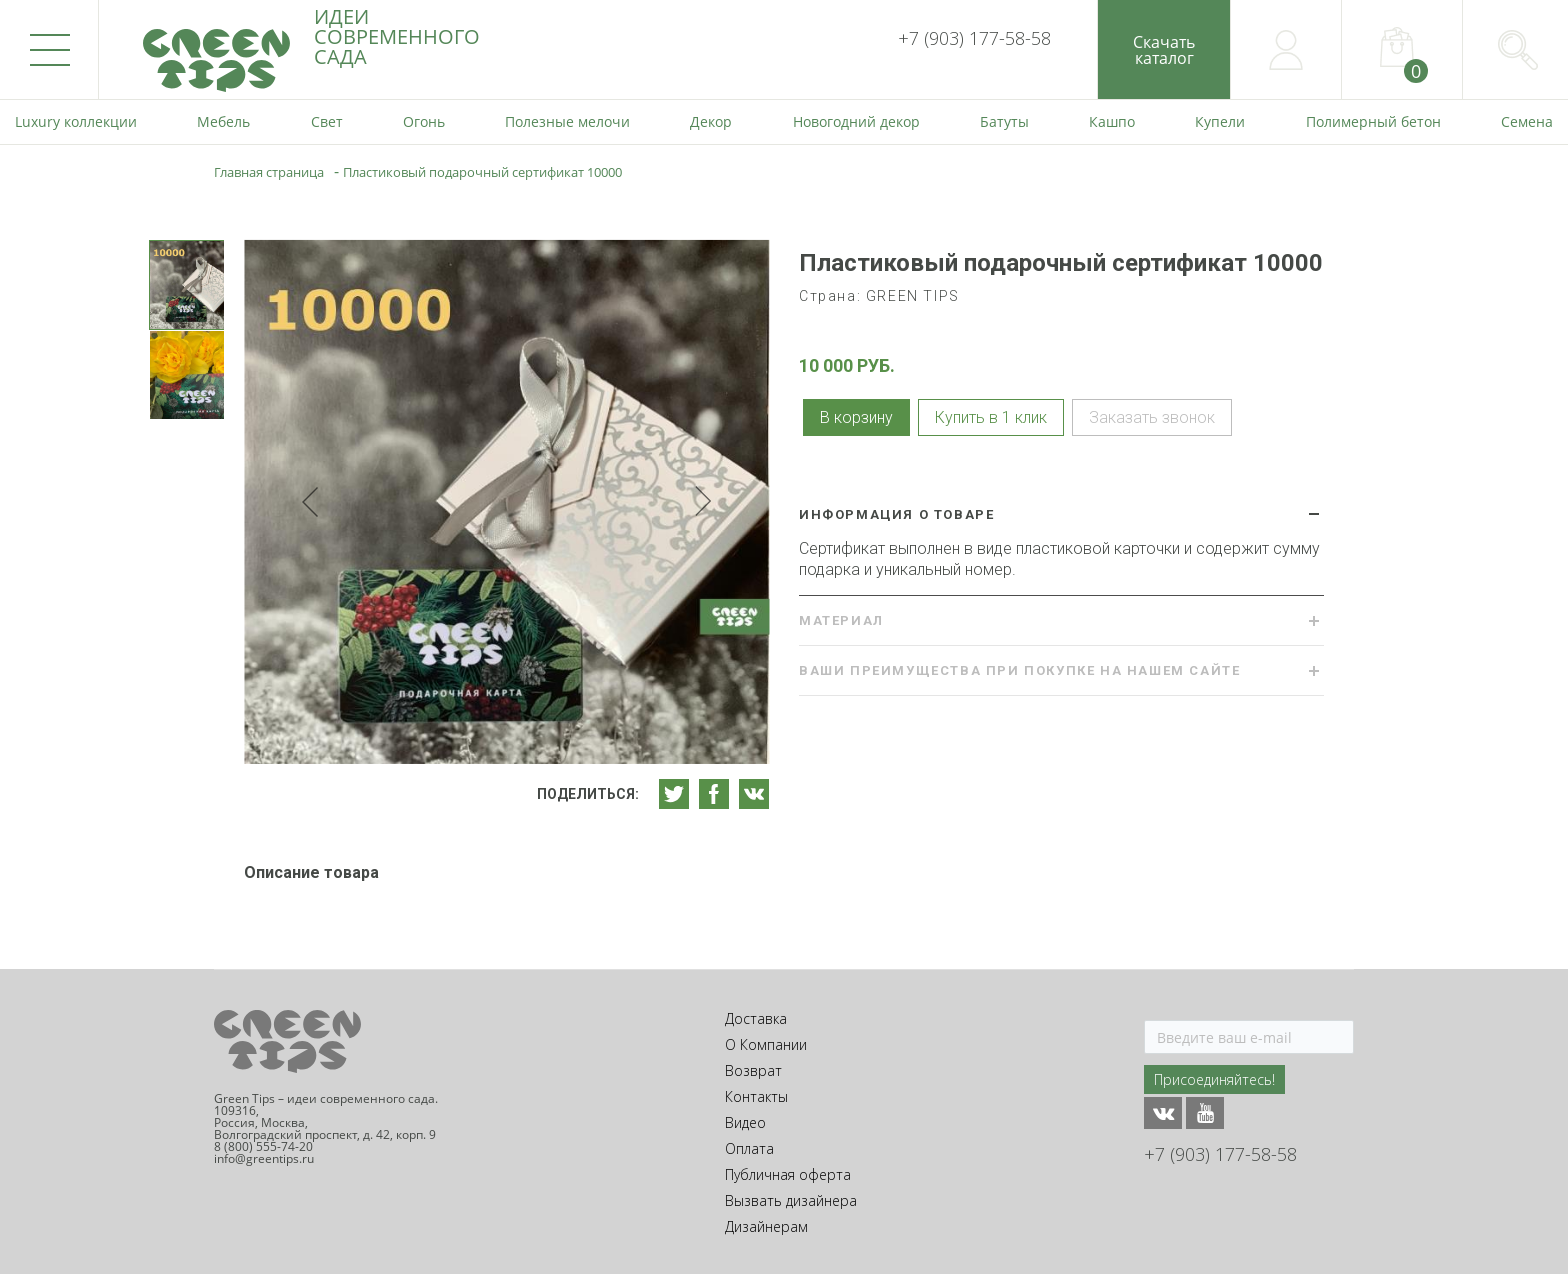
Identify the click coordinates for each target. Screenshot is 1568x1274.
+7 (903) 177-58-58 (974, 38)
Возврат (753, 1070)
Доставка (756, 1018)
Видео (745, 1122)
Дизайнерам (766, 1226)
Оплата (749, 1148)
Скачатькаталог (1164, 50)
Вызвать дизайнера (791, 1200)
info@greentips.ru (264, 1158)
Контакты (756, 1096)
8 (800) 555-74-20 (263, 1146)
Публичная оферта (788, 1174)
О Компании (766, 1044)
